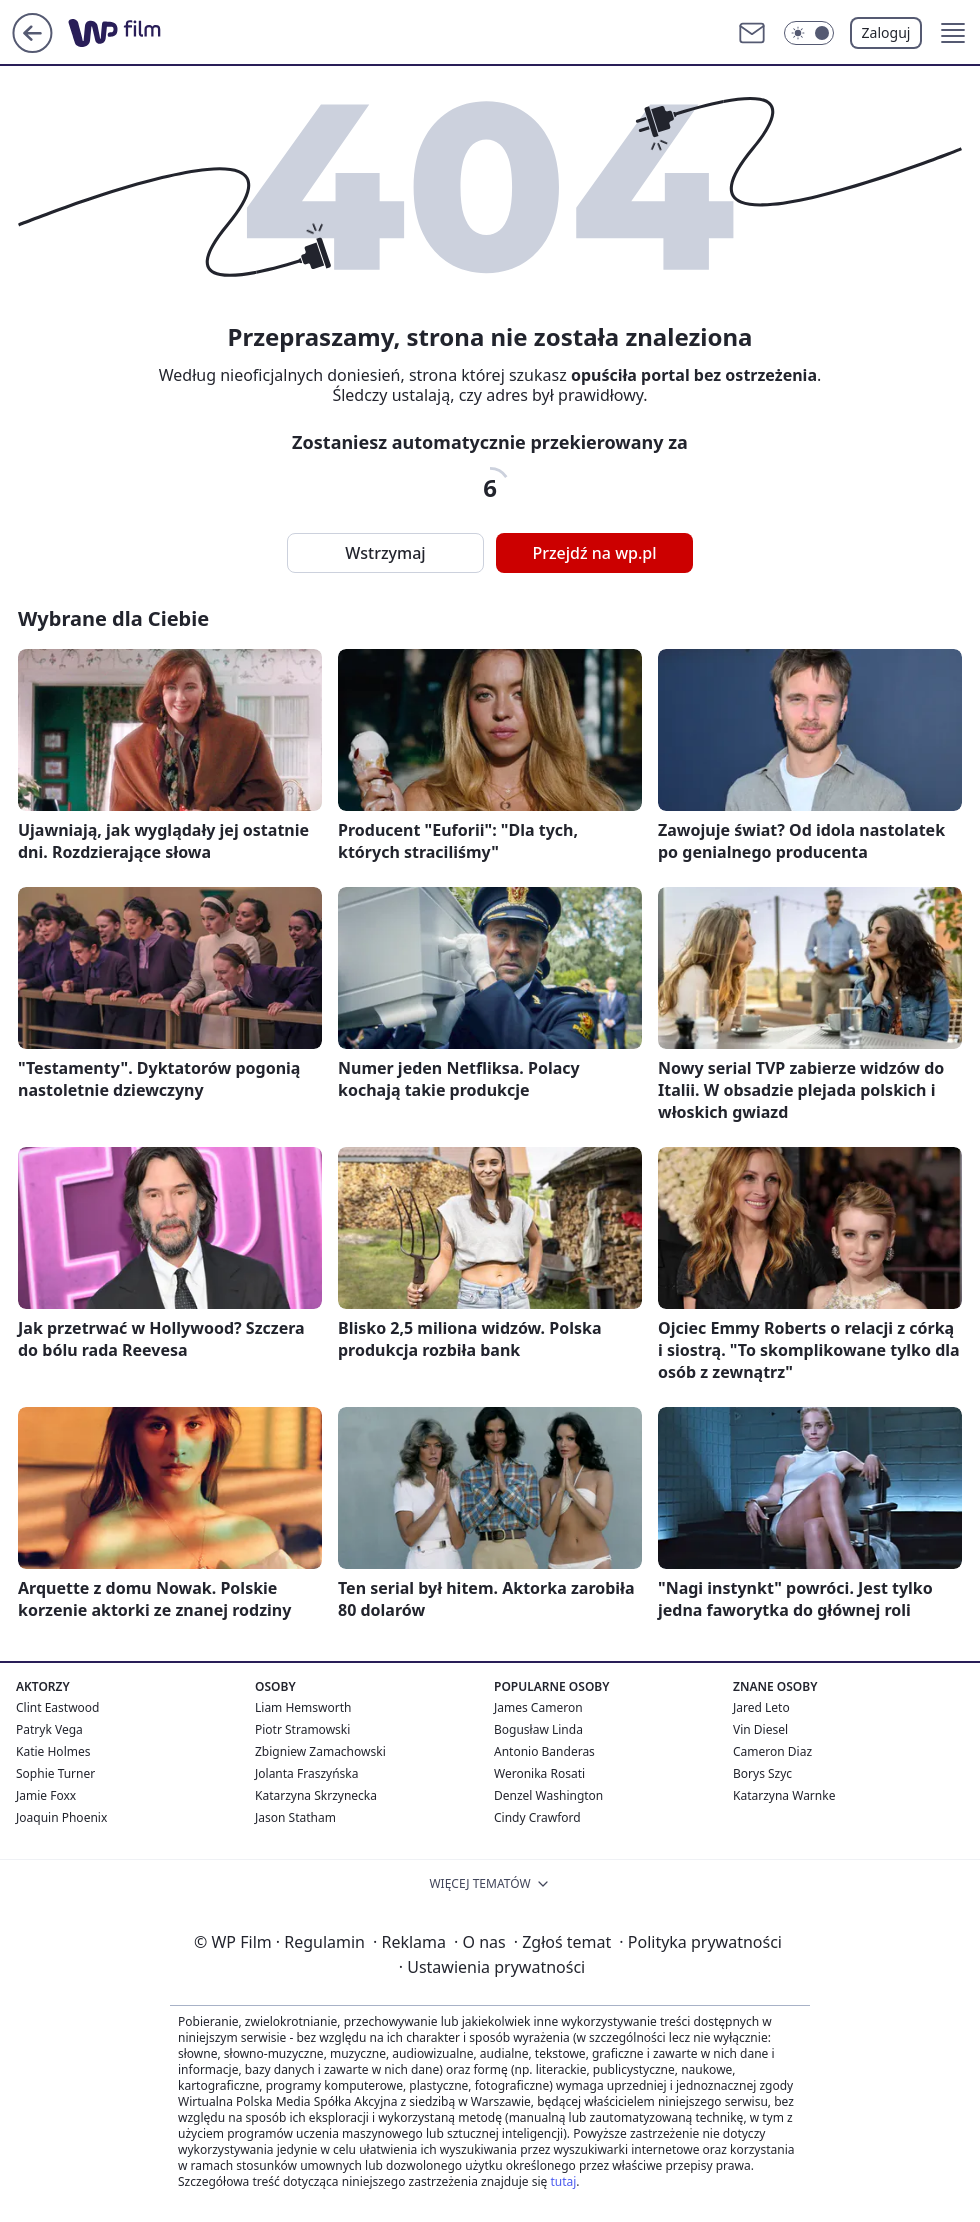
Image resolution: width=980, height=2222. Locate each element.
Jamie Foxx (46, 1795)
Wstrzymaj (385, 553)
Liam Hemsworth (303, 1707)
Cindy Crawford (537, 1817)
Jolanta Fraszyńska (306, 1773)
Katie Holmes (53, 1751)
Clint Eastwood (57, 1707)
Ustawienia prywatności (492, 1967)
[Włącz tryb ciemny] (809, 33)
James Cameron (538, 1707)
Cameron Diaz (772, 1751)
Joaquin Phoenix (61, 1817)
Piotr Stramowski (302, 1729)
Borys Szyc (762, 1773)
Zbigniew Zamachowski (320, 1751)
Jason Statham (295, 1817)
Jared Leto (761, 1707)
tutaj (563, 2181)
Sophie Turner (55, 1773)
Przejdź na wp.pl (594, 553)
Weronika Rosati (539, 1773)
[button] (953, 33)
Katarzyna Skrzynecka (316, 1795)
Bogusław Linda (538, 1729)
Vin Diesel (760, 1729)
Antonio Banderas (544, 1751)
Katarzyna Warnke (784, 1795)
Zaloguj (886, 32)
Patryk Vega (49, 1729)
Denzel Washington (548, 1795)
